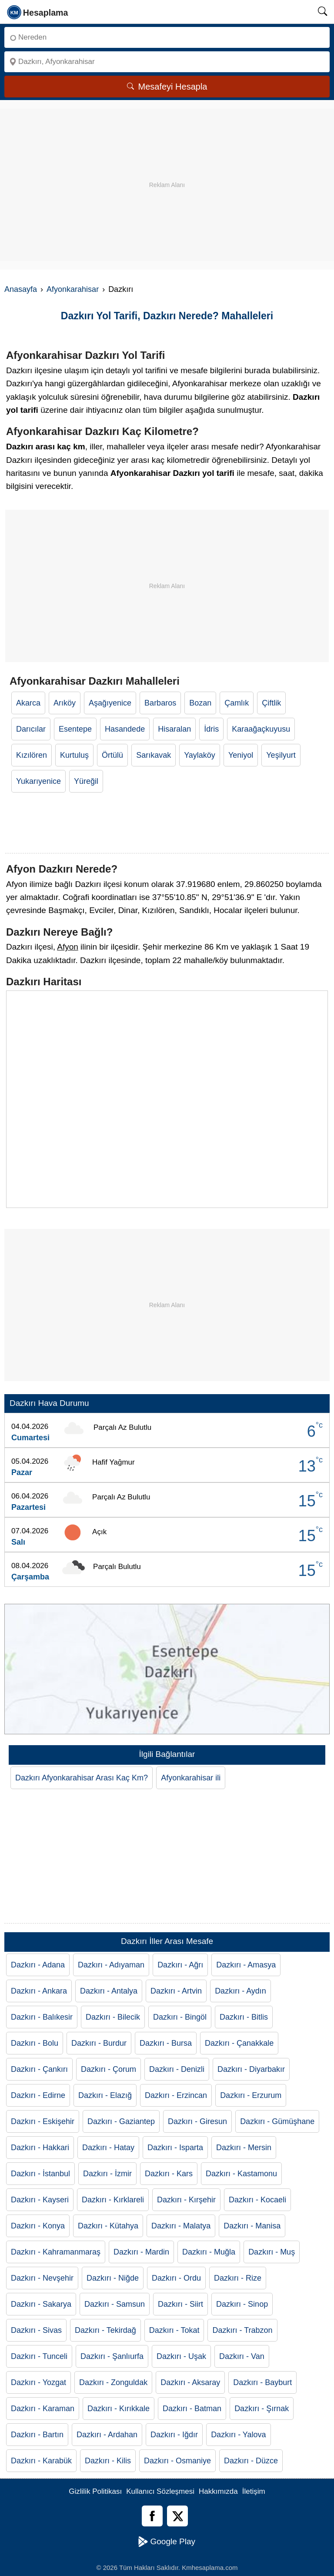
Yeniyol (240, 755)
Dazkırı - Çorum (108, 2069)
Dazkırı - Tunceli (39, 2356)
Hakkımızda (218, 2491)
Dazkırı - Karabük (41, 2460)
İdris (211, 729)
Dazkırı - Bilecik (113, 2017)
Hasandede (125, 729)
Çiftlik (271, 703)
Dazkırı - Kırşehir (186, 2199)
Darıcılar (31, 729)
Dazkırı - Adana (38, 1964)
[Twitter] (177, 2516)
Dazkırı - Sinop (242, 2304)
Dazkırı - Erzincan (176, 2095)
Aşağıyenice (110, 703)
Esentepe (75, 729)
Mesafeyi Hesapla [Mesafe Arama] (167, 86)
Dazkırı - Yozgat (38, 2382)
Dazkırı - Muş (271, 2252)
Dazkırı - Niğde (113, 2278)
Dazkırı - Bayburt (262, 2382)
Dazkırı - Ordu (176, 2278)
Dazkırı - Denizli (176, 2069)
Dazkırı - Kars (169, 2173)
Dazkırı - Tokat (174, 2330)
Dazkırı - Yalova (238, 2434)
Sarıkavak (153, 755)
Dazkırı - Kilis (108, 2460)
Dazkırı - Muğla (208, 2252)
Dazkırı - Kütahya (108, 2225)
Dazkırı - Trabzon (242, 2330)
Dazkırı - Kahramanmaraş (55, 2252)
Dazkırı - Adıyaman (111, 1964)
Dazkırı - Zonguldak (113, 2382)
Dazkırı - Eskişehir (42, 2121)
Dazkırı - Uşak (181, 2356)
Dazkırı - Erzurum (250, 2095)
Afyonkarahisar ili (190, 1777)
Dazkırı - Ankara (39, 1991)
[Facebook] (152, 2516)
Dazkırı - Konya (38, 2225)
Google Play (167, 2541)
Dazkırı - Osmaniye (177, 2460)
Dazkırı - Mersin (243, 2147)
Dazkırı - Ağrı (180, 1964)
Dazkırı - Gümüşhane (277, 2121)
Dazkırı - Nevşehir (42, 2278)
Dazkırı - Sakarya (41, 2304)
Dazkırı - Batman (192, 2408)
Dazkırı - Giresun (197, 2121)
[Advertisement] (167, 170)
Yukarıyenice (38, 781)
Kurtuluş (74, 755)
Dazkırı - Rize (237, 2278)
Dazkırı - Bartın (37, 2434)
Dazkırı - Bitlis (244, 2017)
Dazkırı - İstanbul (40, 2173)
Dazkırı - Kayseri (40, 2199)
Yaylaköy (199, 755)
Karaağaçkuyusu (261, 729)
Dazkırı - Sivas (36, 2330)
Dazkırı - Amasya (246, 1964)
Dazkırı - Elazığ (105, 2095)
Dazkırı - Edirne (38, 2095)
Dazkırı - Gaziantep (121, 2121)
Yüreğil (86, 781)
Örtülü (112, 755)
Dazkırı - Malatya (180, 2225)
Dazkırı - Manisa (252, 2225)
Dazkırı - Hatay (108, 2147)
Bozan (200, 703)
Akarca (28, 703)
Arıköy (64, 703)
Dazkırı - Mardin (141, 2252)
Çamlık (236, 703)
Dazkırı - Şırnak (261, 2408)
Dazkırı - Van (241, 2356)
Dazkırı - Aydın (240, 1991)
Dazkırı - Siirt (180, 2304)
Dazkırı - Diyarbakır (251, 2069)
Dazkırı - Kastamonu (241, 2173)
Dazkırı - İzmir (107, 2173)
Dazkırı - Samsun (114, 2304)
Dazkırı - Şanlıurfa (112, 2356)
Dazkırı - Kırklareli (113, 2199)
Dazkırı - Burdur (99, 2043)
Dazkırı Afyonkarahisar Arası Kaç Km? (81, 1777)
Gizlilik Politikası (95, 2491)
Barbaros (160, 703)
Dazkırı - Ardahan (107, 2434)
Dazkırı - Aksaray (190, 2382)
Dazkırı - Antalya (108, 1991)
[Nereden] (167, 37)
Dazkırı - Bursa (166, 2043)
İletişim (253, 2491)
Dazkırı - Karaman (42, 2408)
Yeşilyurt (280, 755)
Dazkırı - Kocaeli (257, 2199)
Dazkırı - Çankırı (39, 2069)
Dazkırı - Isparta (175, 2147)
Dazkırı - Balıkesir (42, 2017)
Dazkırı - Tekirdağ (105, 2330)
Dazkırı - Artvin (176, 1991)
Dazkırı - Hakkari (40, 2147)
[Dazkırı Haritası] (167, 1099)
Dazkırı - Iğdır (174, 2434)
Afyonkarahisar (73, 289)
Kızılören (31, 755)
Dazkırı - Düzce (251, 2460)
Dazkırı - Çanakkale (239, 2043)
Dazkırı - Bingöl (180, 2017)
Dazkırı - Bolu (34, 2043)
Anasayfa (20, 289)
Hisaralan (174, 729)
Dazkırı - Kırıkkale (118, 2408)
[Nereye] (167, 61)
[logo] (38, 11)
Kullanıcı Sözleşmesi (160, 2491)
